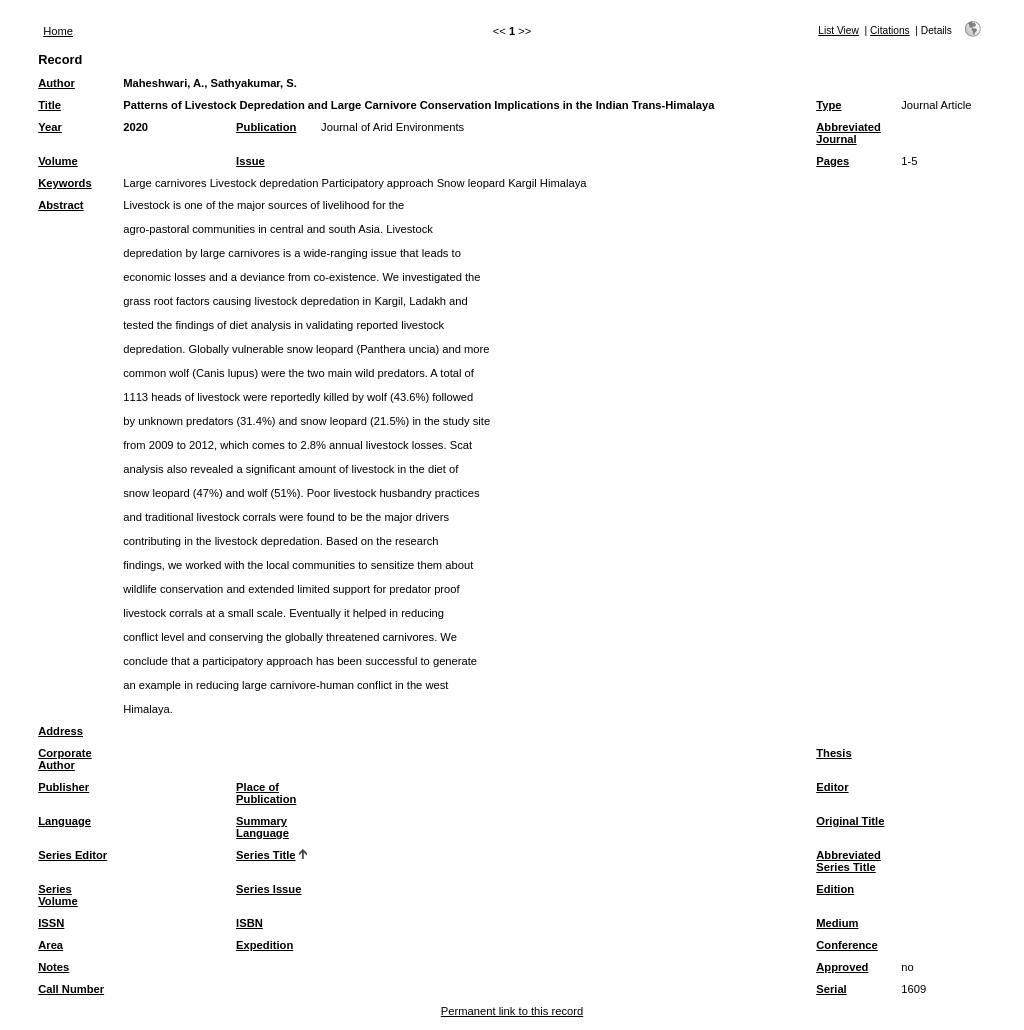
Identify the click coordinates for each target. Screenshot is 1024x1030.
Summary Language (262, 827)
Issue (250, 161)
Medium (837, 923)
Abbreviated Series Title (848, 861)
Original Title (850, 821)
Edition (835, 889)
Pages (832, 161)
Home (58, 31)
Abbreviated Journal (848, 133)
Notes (53, 967)
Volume (58, 161)
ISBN (249, 923)
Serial (831, 989)
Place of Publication (266, 793)
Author (56, 83)
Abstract (60, 205)
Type (828, 105)
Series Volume (58, 895)
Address (60, 731)
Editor (832, 787)
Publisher (63, 787)
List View (838, 30)
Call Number (71, 989)
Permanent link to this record (512, 1011)
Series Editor (72, 855)
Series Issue (268, 889)
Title (49, 105)
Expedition (264, 945)
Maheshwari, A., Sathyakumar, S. (210, 83)
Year (50, 127)
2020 (135, 127)
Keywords (64, 183)
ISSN (51, 923)
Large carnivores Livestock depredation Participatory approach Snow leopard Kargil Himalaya (354, 183)
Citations (890, 30)
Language (64, 821)
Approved (842, 967)
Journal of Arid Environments (392, 127)
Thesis (833, 753)
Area (50, 945)
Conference (847, 945)
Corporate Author (64, 759)
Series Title (266, 855)
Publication (266, 127)
